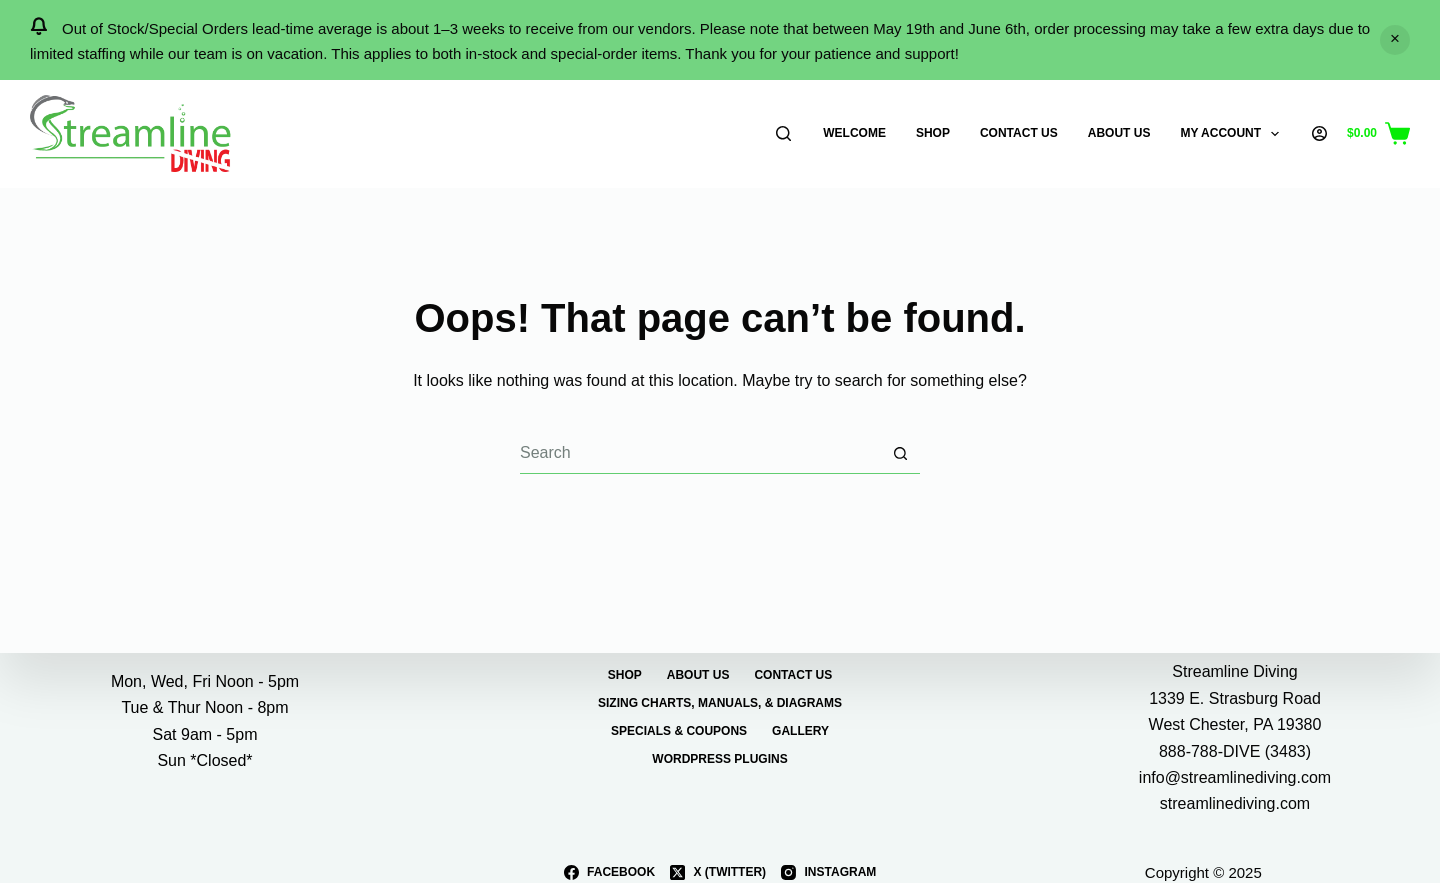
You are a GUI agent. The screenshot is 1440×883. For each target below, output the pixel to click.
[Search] (783, 133)
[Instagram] (828, 873)
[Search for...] (700, 454)
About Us (1119, 133)
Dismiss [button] (1395, 40)
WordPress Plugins (719, 760)
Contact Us (1019, 133)
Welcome (854, 133)
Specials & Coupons (679, 732)
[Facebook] (609, 873)
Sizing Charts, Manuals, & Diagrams (720, 703)
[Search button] (900, 454)
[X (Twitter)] (718, 873)
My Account (1233, 134)
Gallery (800, 732)
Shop (933, 133)
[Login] (1319, 133)
